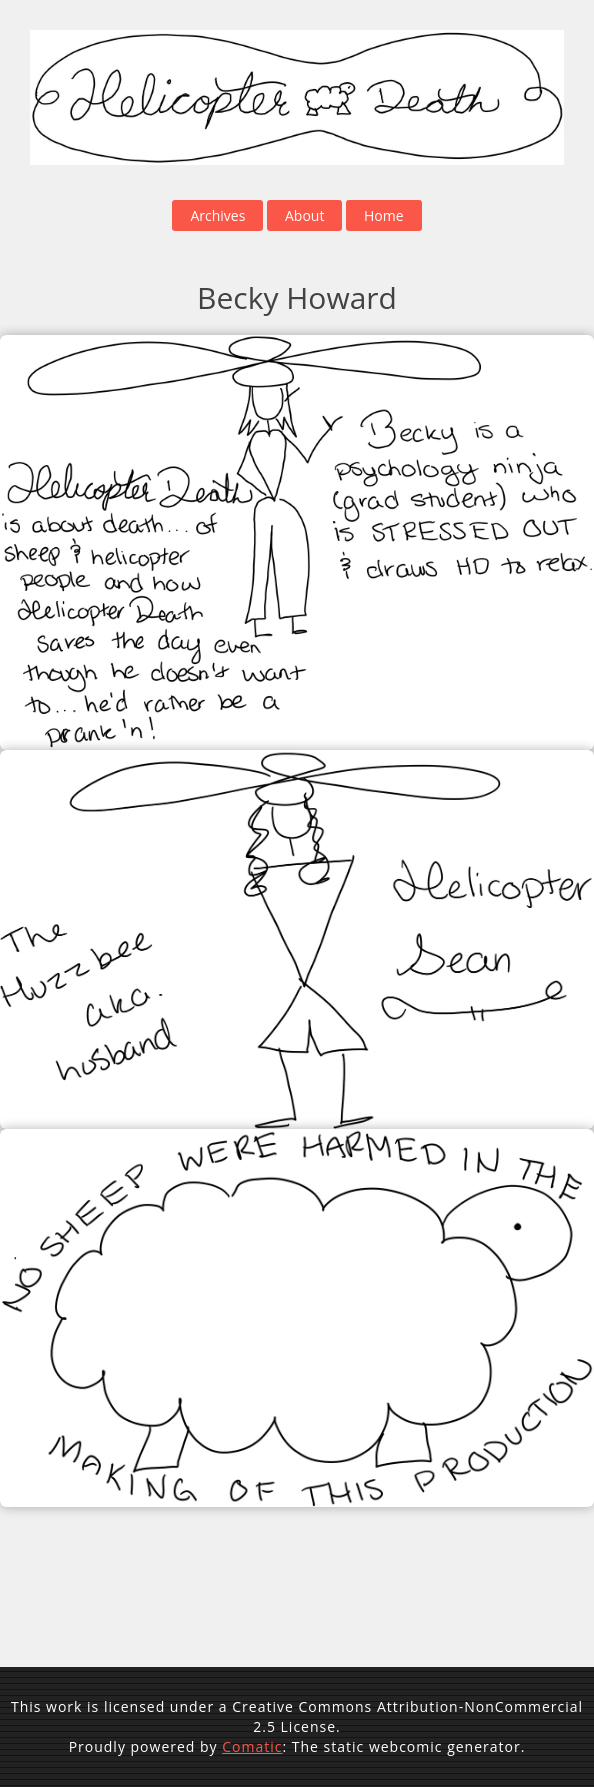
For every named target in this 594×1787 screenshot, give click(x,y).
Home (384, 215)
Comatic (252, 1746)
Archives (217, 215)
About (304, 215)
